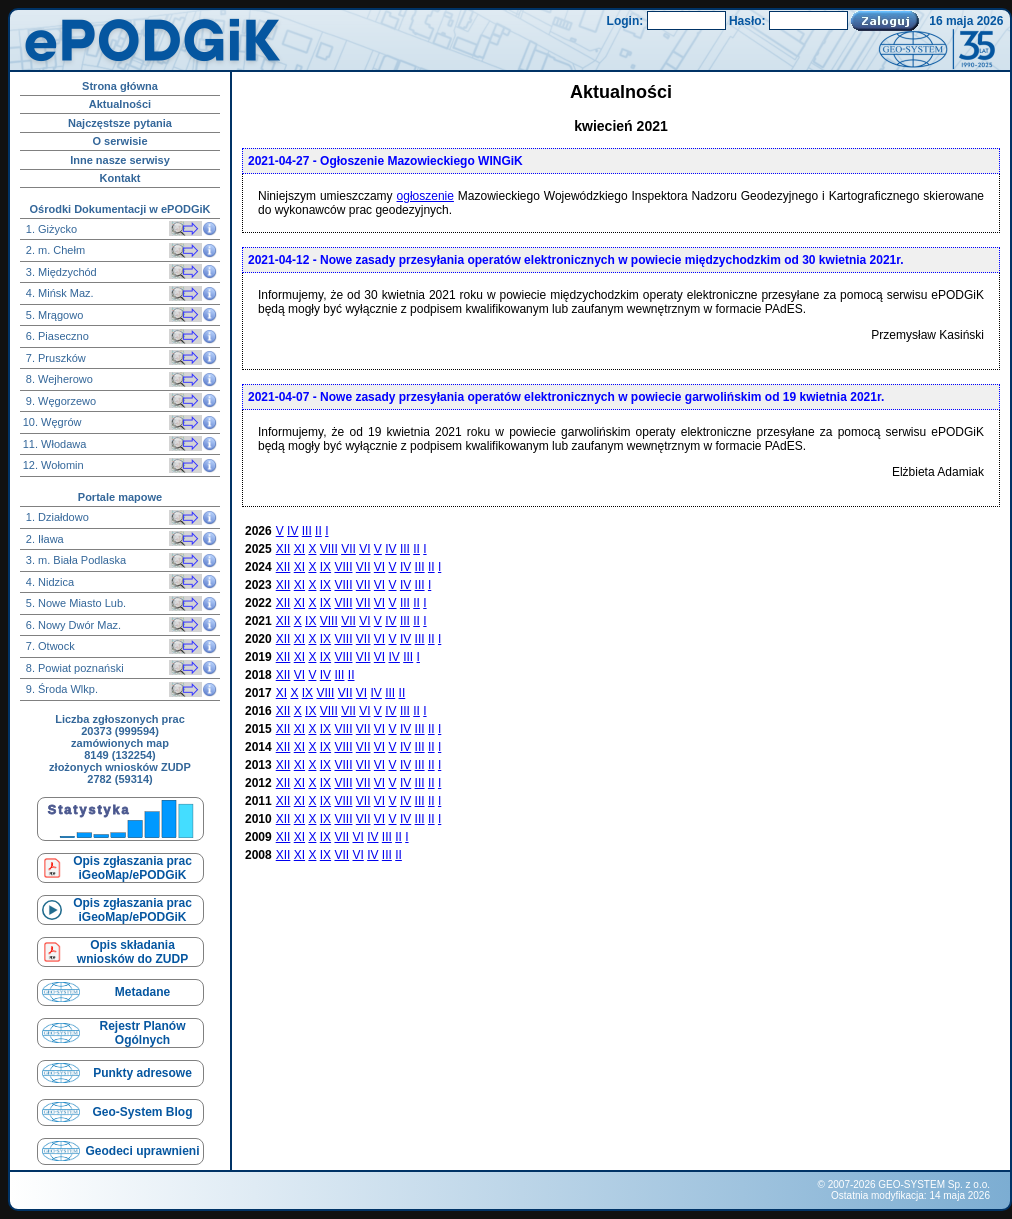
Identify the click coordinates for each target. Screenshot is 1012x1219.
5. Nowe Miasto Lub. (74, 603)
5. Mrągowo (53, 315)
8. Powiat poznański (73, 668)
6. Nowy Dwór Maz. (72, 625)
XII (283, 549)
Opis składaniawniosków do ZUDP (132, 952)
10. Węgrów (52, 422)
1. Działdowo (56, 517)
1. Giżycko (50, 229)
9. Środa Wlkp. (60, 689)
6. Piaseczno (56, 336)
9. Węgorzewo (59, 401)
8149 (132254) (120, 755)
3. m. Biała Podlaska (74, 560)
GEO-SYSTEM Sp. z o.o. (934, 1184)
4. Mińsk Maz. (58, 293)
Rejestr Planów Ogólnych (142, 1033)
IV (292, 531)
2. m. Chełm (54, 250)
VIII (329, 549)
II (318, 531)
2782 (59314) (119, 779)
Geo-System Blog (142, 1112)
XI (299, 549)
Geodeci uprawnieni (142, 1151)
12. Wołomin (53, 465)
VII (348, 549)
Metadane (142, 992)
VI (364, 549)
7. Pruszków (54, 358)
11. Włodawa (55, 444)
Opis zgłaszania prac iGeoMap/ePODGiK (132, 868)
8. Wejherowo (58, 379)
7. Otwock (49, 646)
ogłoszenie (425, 196)
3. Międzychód (60, 272)
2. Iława (43, 539)
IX (325, 567)
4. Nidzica (48, 582)
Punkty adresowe (142, 1073)
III (307, 531)
